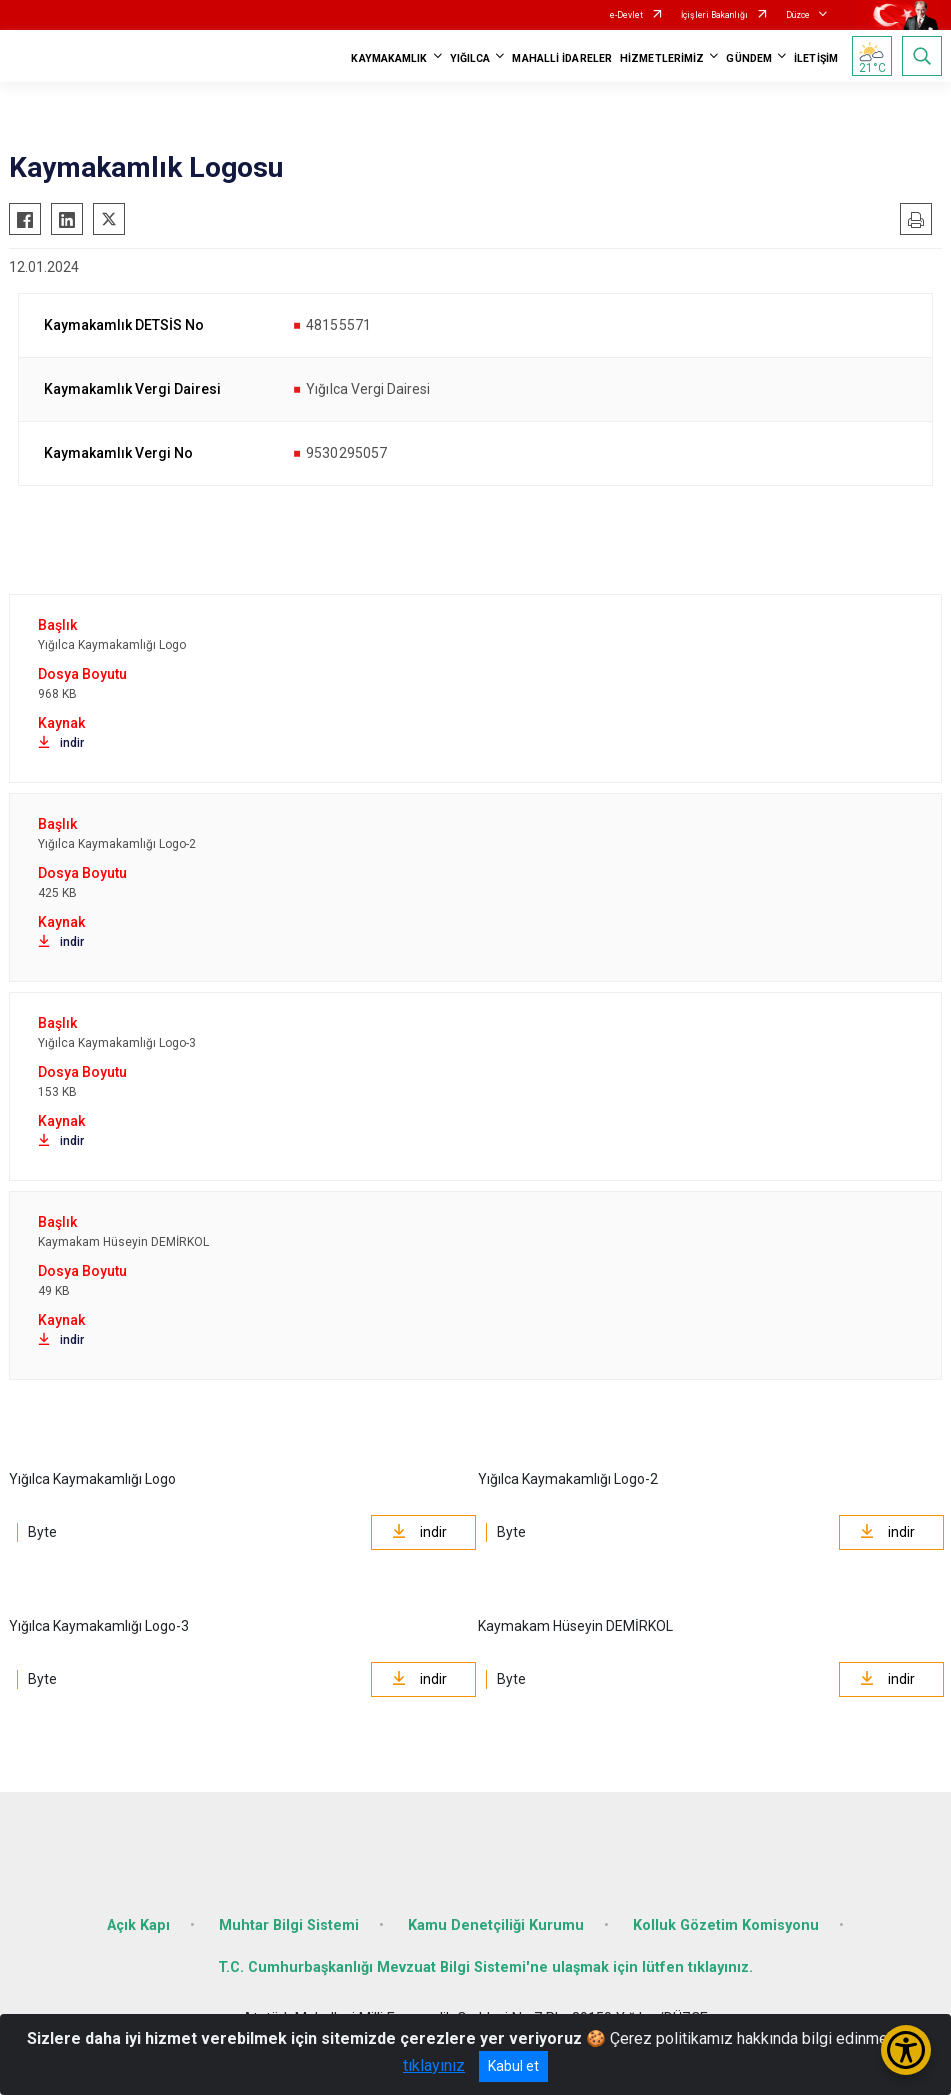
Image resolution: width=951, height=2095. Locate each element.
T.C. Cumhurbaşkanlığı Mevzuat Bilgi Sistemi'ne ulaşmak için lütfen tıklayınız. (485, 1967)
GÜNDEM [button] (749, 58)
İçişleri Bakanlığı (714, 15)
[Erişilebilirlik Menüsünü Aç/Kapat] (906, 2050)
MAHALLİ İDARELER (562, 58)
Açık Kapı (138, 1925)
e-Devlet (626, 15)
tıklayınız (434, 2065)
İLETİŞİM (816, 58)
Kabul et (513, 2066)
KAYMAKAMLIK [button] (389, 58)
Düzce (798, 15)
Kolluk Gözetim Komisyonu (726, 1925)
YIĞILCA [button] (470, 58)
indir (61, 743)
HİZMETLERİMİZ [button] (662, 58)
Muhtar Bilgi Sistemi (289, 1925)
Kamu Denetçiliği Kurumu (496, 1925)
